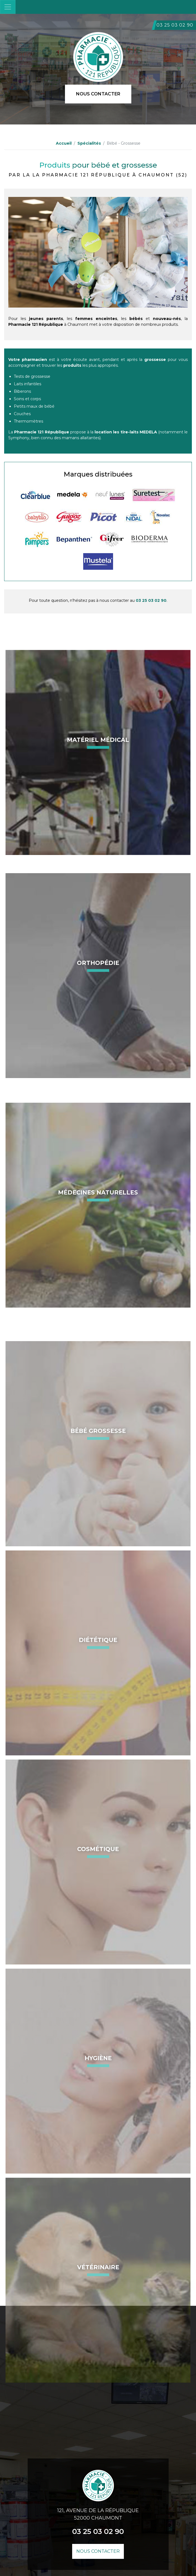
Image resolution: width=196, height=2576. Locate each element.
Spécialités (89, 143)
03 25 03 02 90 (174, 25)
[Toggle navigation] (7, 7)
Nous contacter (98, 94)
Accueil (64, 143)
